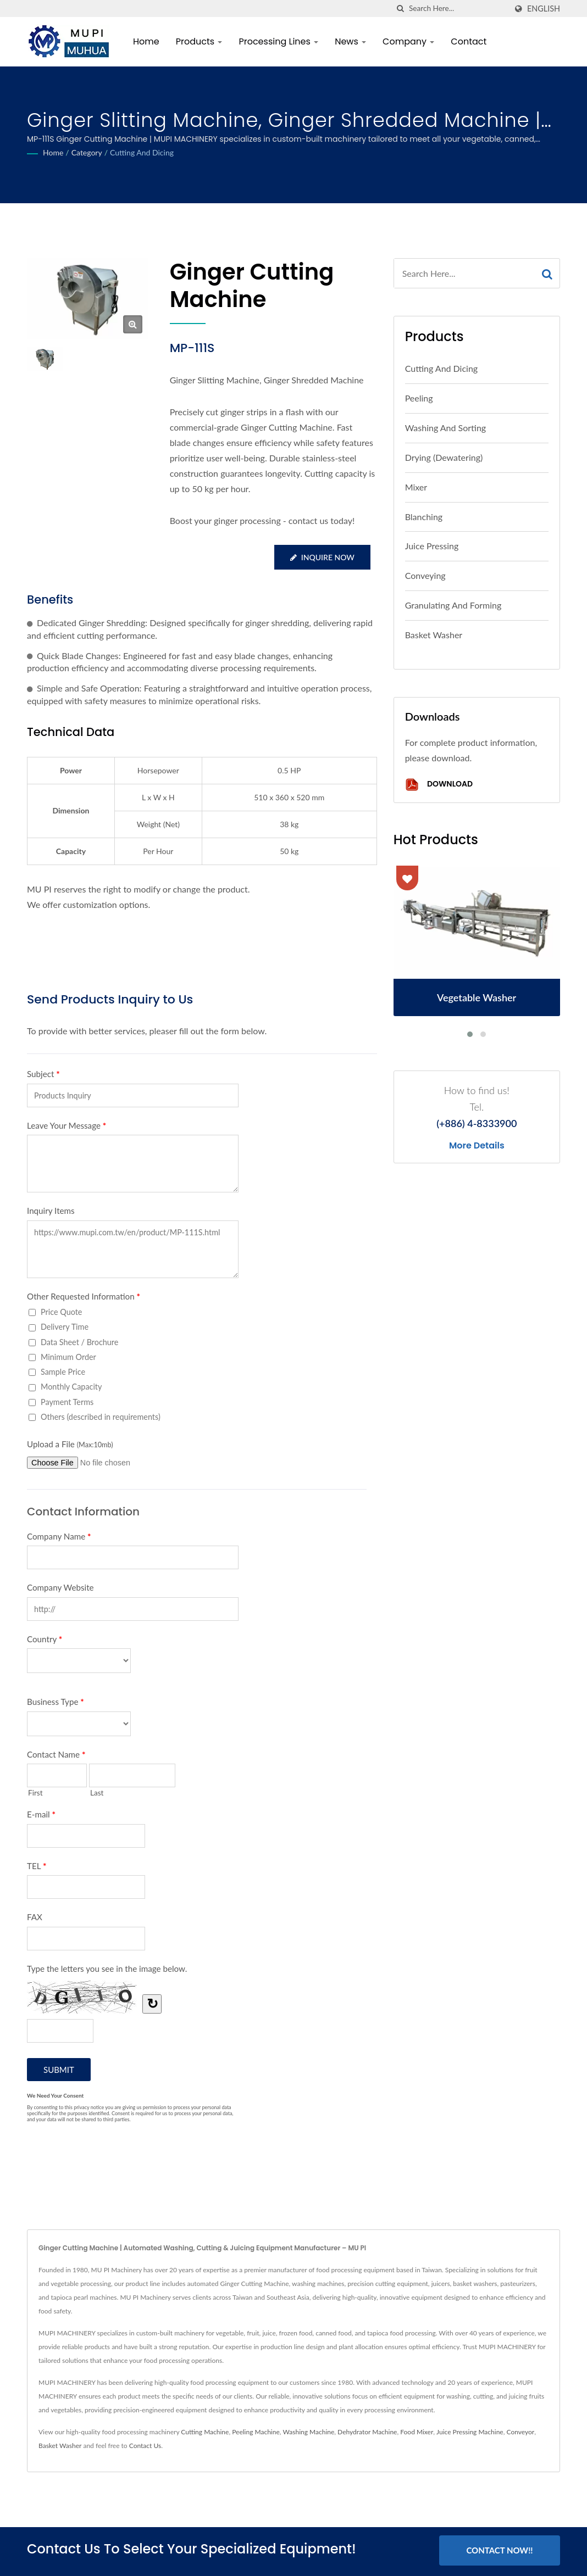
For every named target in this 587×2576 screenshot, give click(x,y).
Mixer (416, 487)
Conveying (425, 575)
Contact (468, 41)
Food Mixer (416, 2432)
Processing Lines (278, 41)
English (543, 8)
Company (408, 41)
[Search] (458, 8)
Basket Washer (434, 634)
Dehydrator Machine (367, 2432)
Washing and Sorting (445, 427)
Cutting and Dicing (142, 152)
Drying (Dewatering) (444, 457)
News (350, 41)
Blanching (424, 516)
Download (439, 784)
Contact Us (145, 2445)
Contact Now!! (499, 2550)
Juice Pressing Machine (469, 2432)
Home (146, 41)
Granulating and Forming (453, 605)
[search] (400, 8)
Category (86, 152)
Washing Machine (309, 2432)
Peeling (419, 398)
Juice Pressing (432, 545)
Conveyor (520, 2432)
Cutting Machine (205, 2432)
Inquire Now (322, 557)
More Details (477, 1146)
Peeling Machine (256, 2432)
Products (199, 41)
